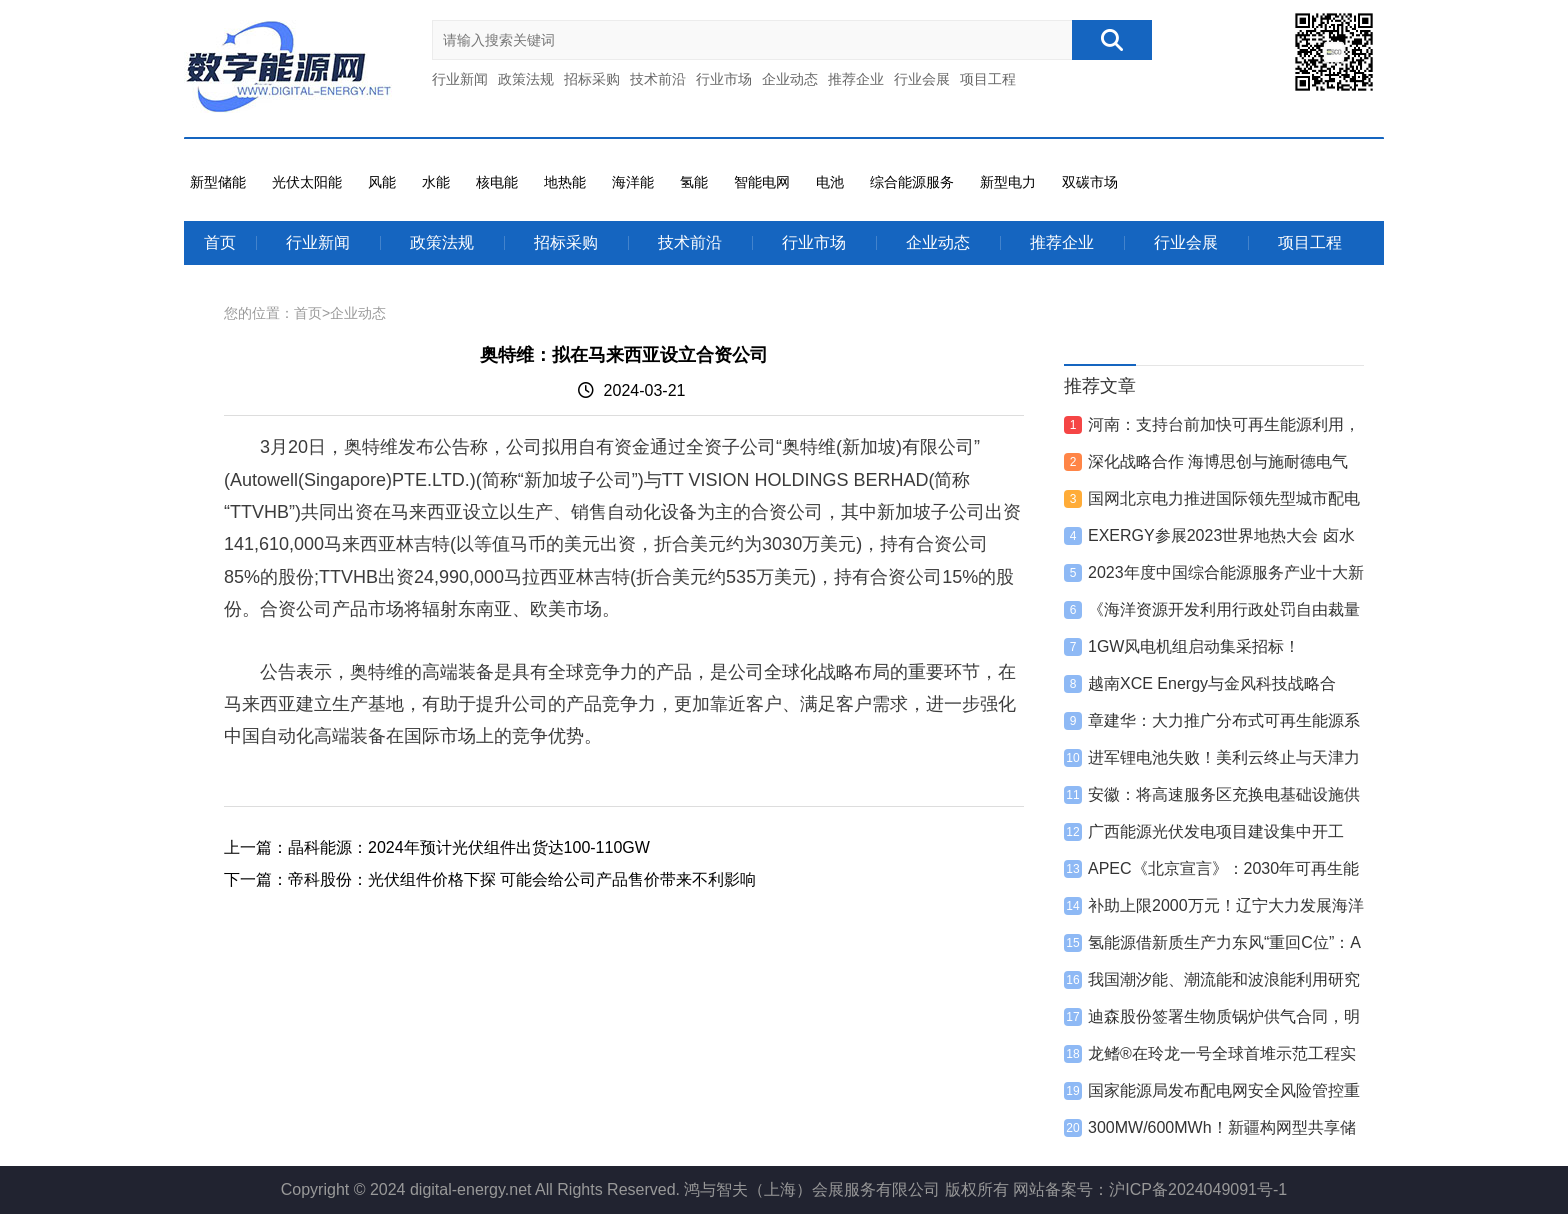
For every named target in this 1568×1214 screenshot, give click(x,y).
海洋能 (633, 182)
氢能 (694, 182)
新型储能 (218, 182)
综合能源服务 (912, 182)
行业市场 (724, 79)
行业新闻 (460, 79)
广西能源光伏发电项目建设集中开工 (1216, 831)
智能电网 (762, 182)
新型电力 (1008, 182)
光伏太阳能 (307, 182)
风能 (382, 182)
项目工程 (988, 79)
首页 (220, 242)
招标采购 (592, 79)
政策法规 (526, 79)
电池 (830, 182)
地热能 (565, 182)
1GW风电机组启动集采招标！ (1194, 646)
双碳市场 (1090, 182)
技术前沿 (658, 79)
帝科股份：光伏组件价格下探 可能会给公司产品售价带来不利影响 (522, 879)
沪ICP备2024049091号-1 (1198, 1189)
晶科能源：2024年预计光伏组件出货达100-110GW (469, 847)
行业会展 (922, 79)
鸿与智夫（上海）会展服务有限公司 (812, 1189)
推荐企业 (856, 79)
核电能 (497, 182)
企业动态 (790, 79)
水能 (436, 182)
